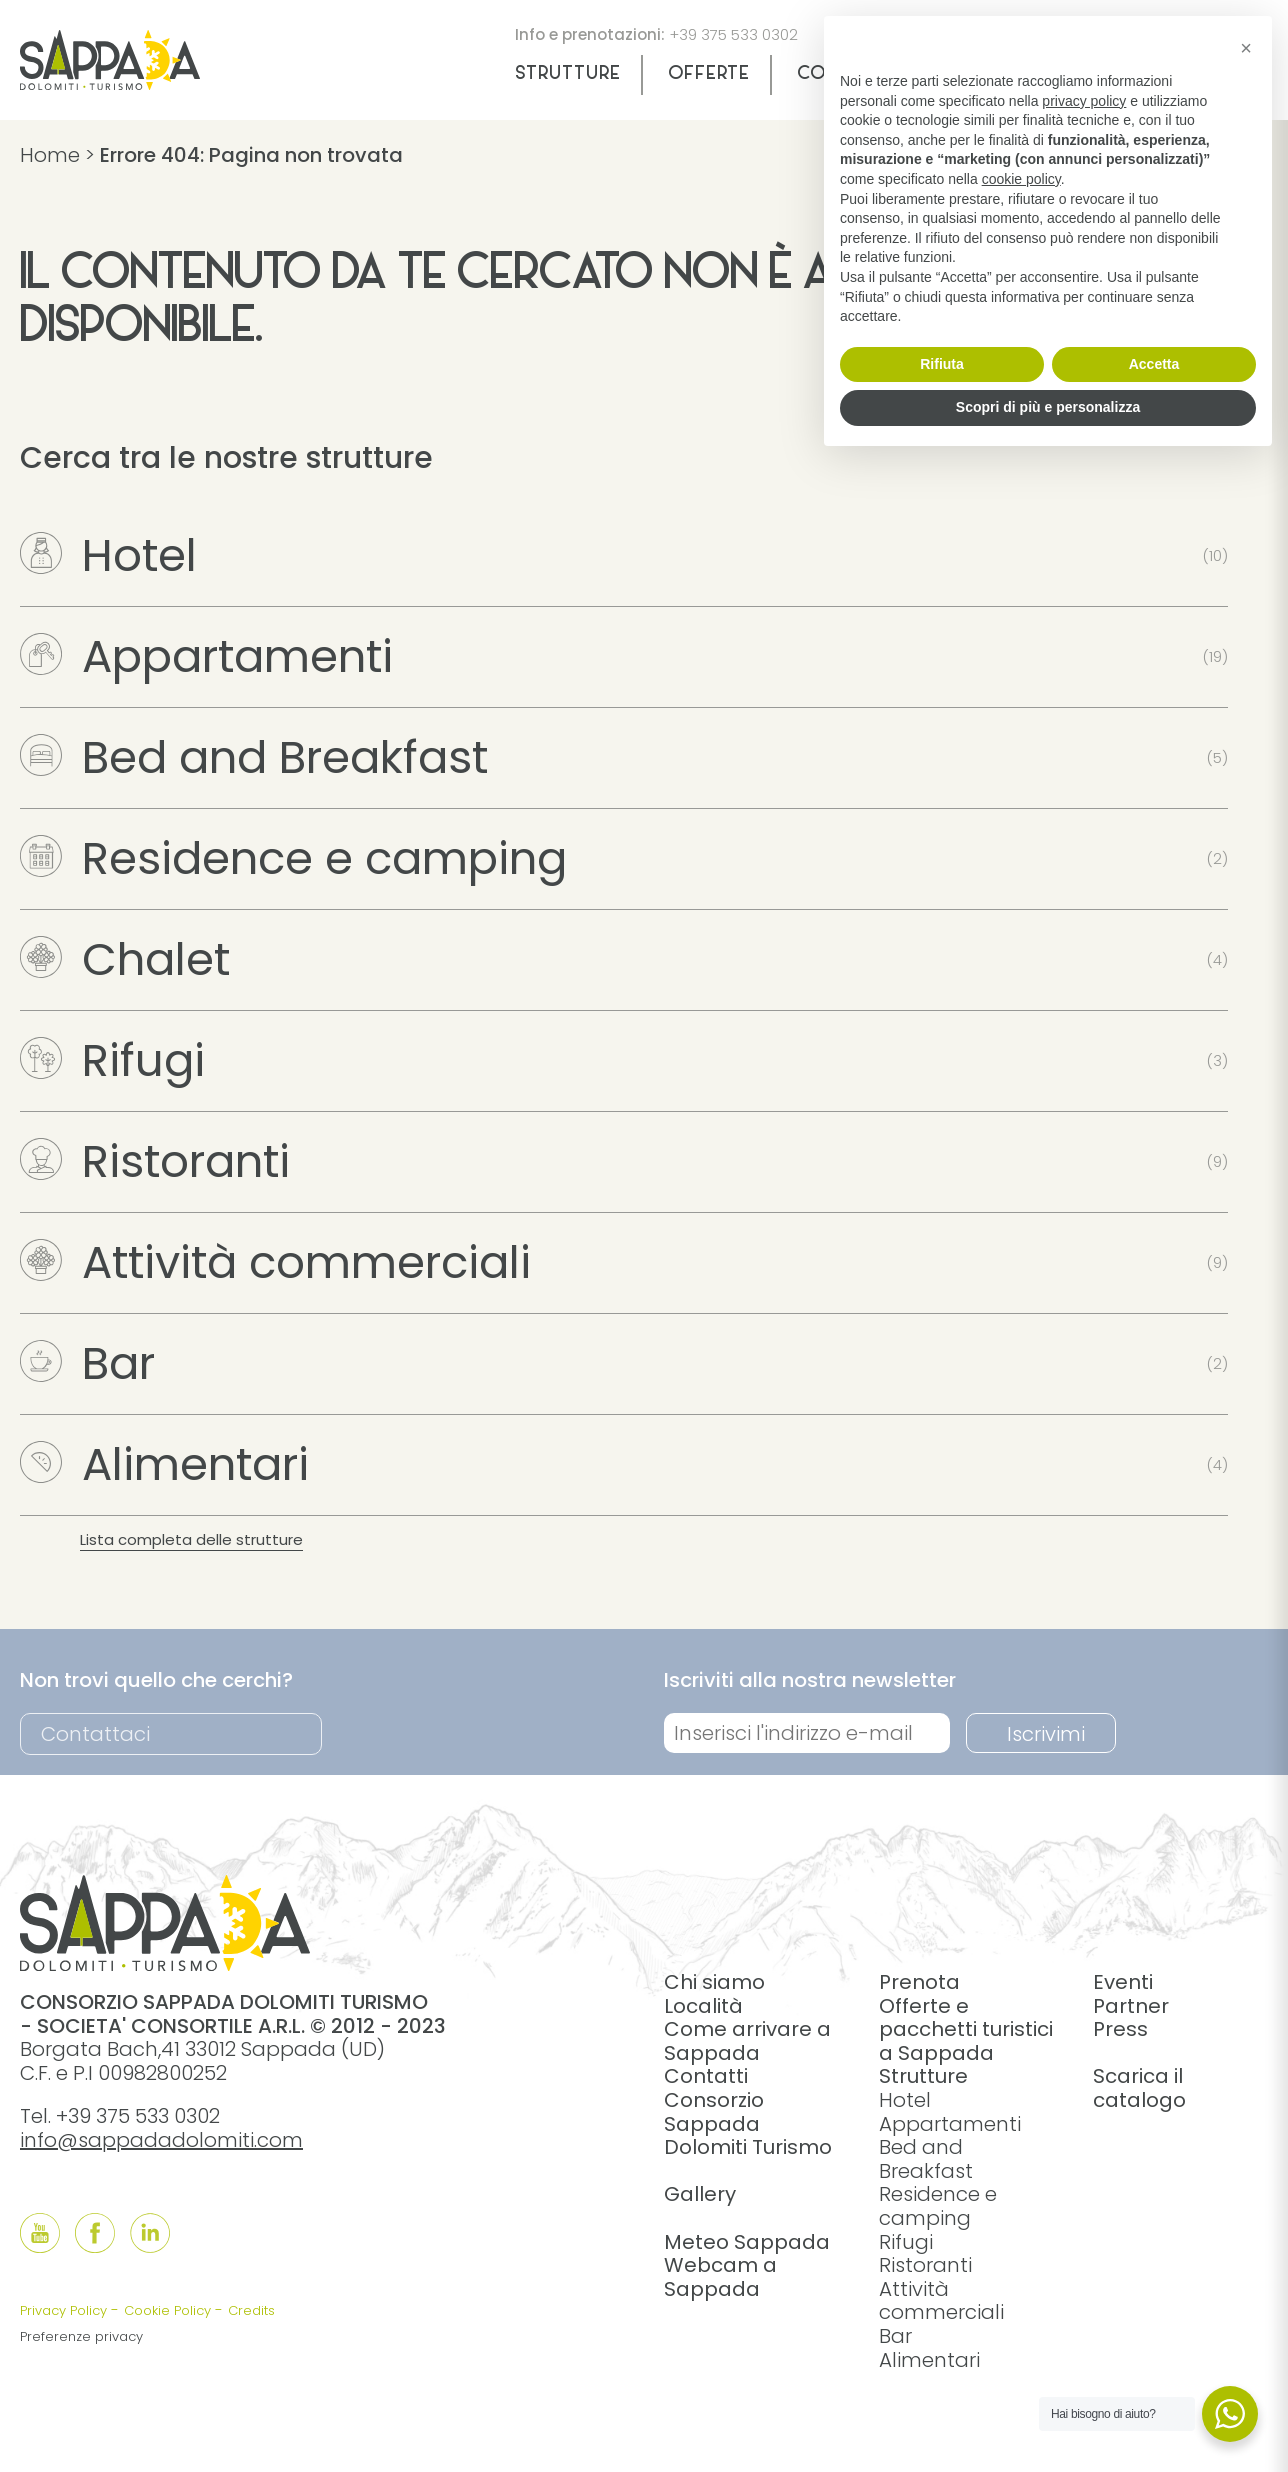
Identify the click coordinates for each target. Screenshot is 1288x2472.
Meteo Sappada (747, 2242)
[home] (110, 83)
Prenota (919, 1982)
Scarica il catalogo (1139, 2088)
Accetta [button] (1154, 364)
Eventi (1123, 1982)
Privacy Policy (63, 2310)
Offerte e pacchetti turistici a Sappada (966, 2029)
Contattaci (95, 1734)
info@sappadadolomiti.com (161, 2140)
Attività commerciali (275, 1262)
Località (703, 2006)
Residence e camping (293, 858)
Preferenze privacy (81, 2336)
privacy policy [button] (1084, 101)
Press (1120, 2029)
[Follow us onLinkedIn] (150, 2233)
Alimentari (164, 1464)
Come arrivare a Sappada (747, 2041)
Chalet (125, 959)
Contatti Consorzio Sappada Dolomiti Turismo (748, 2111)
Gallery (700, 2194)
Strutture (568, 74)
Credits (251, 2310)
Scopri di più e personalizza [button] (1048, 407)
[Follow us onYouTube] (40, 2233)
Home (50, 155)
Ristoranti (155, 1161)
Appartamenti (206, 656)
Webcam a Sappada (720, 2277)
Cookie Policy (167, 2310)
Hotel (108, 555)
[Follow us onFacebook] (95, 2233)
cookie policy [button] (1021, 179)
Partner (1131, 2006)
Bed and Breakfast (254, 757)
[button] (1246, 48)
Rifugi (112, 1060)
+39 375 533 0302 (733, 34)
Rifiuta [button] (942, 364)
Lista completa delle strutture (191, 1539)
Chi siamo (714, 1982)
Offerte (709, 74)
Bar (87, 1363)
